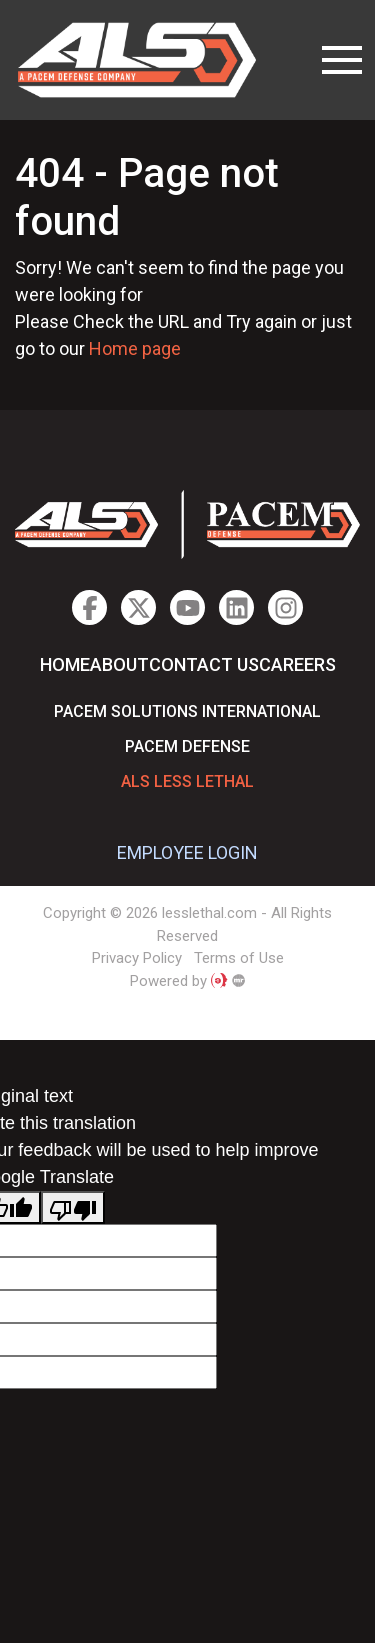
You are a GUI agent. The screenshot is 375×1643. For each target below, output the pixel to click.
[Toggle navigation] (342, 60)
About (119, 664)
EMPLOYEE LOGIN (187, 852)
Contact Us (204, 664)
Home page (135, 348)
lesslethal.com (151, 60)
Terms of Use (239, 958)
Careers (297, 664)
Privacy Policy (137, 958)
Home (65, 664)
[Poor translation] (73, 1207)
